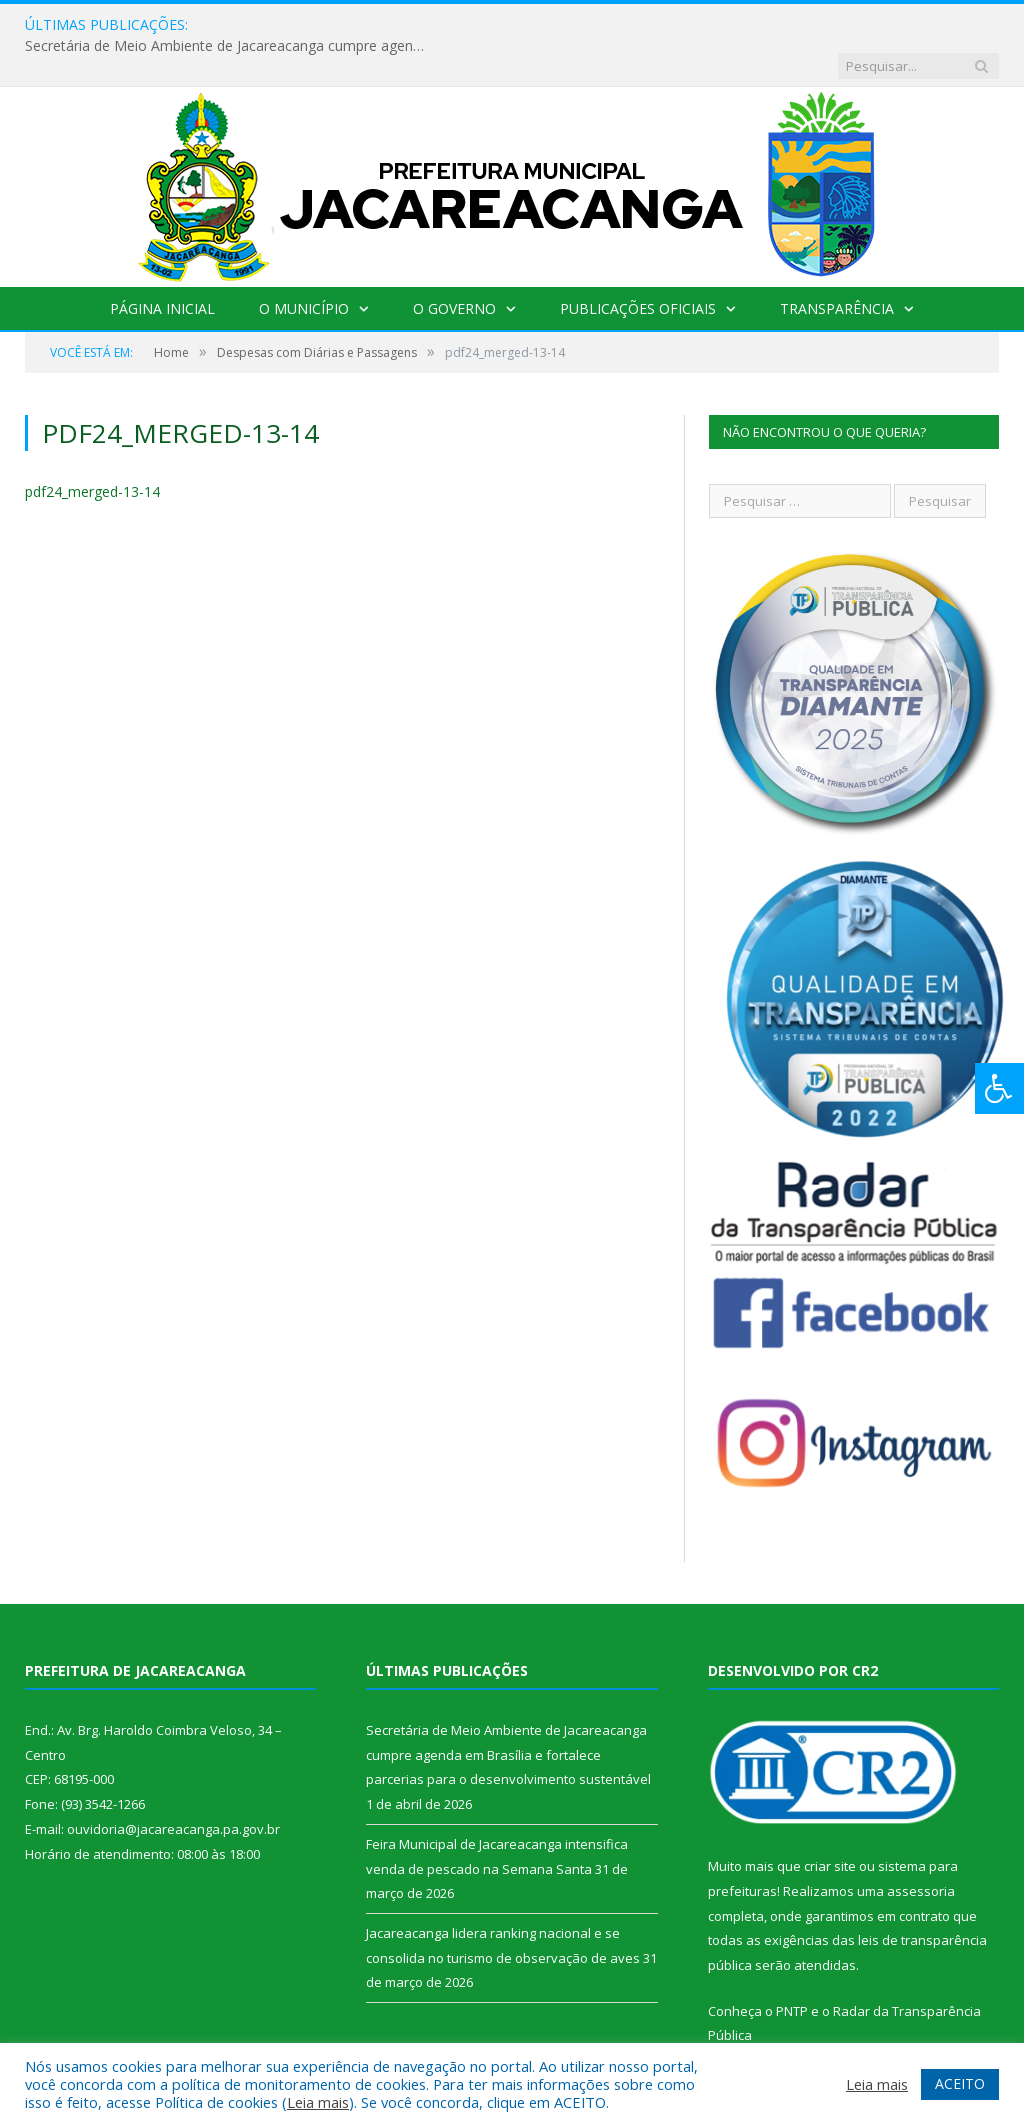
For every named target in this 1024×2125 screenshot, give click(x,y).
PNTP (792, 1970)
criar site (830, 1825)
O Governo (454, 267)
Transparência (837, 267)
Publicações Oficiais (638, 267)
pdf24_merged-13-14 (92, 450)
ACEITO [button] (960, 2083)
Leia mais (318, 2102)
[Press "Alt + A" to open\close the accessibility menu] (999, 1088)
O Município (304, 267)
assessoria (921, 1850)
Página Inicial (162, 267)
